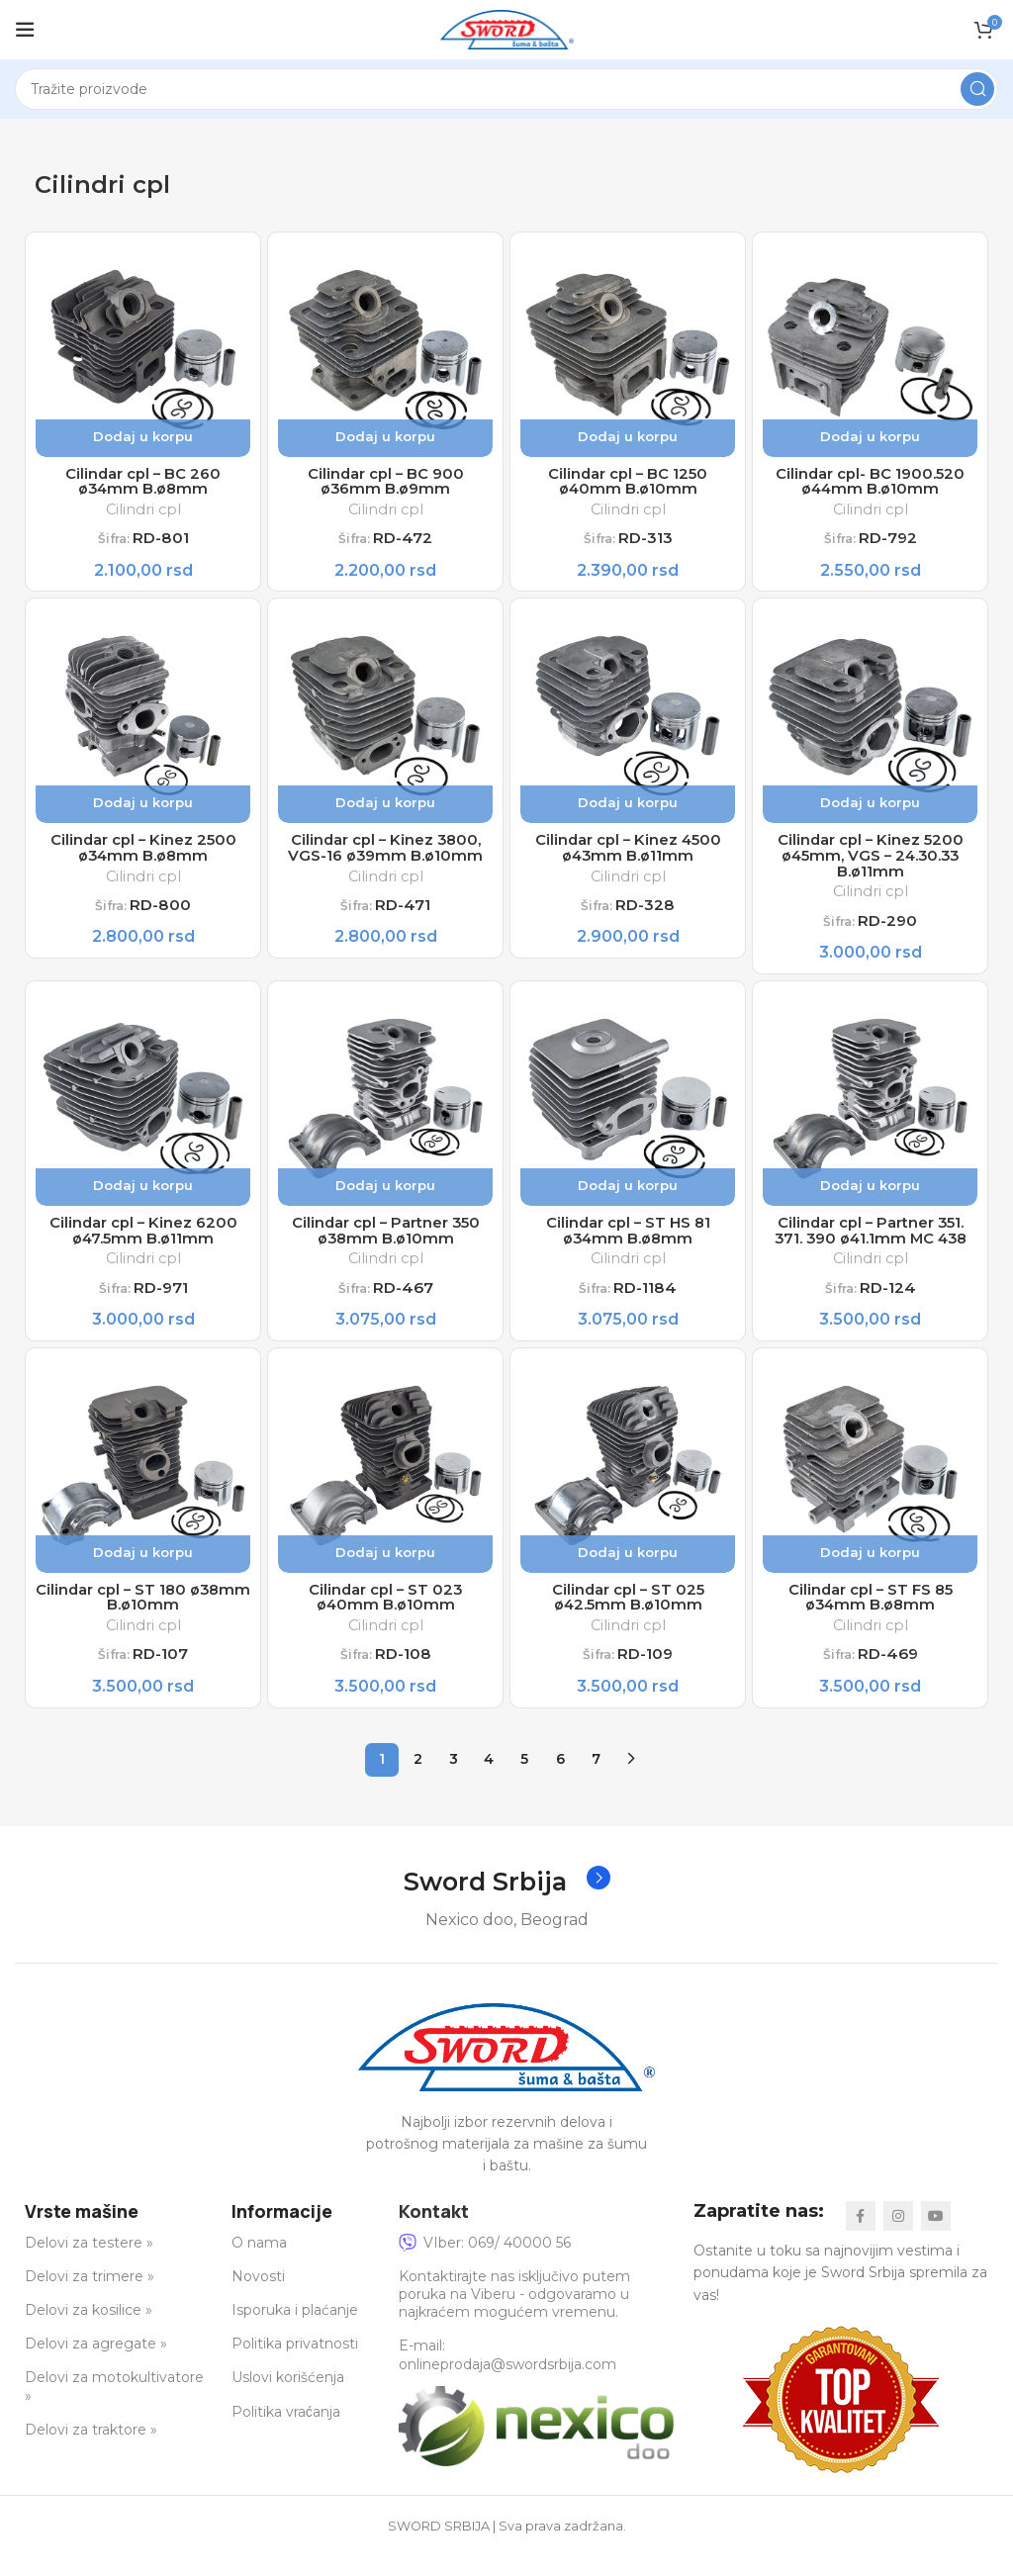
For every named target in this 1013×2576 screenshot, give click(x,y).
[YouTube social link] (936, 2238)
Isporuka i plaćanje (294, 2332)
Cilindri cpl (143, 514)
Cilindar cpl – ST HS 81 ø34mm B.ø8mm (628, 1244)
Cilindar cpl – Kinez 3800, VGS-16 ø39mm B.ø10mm (386, 856)
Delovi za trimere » (89, 2298)
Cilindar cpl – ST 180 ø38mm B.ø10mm (143, 1616)
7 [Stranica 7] (596, 1780)
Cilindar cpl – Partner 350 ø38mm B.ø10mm (385, 1244)
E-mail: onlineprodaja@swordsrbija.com (507, 2376)
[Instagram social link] (898, 2238)
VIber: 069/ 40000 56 (485, 2263)
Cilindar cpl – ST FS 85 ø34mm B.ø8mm (871, 1616)
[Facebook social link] (860, 2238)
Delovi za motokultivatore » (114, 2408)
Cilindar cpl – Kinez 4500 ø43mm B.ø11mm (628, 856)
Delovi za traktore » (91, 2450)
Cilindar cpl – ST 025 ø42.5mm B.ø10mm (627, 1616)
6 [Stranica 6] (560, 1780)
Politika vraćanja (285, 2432)
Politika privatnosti (294, 2365)
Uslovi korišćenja (287, 2399)
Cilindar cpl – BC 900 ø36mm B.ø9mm (386, 485)
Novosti (258, 2298)
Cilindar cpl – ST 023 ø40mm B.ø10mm (385, 1616)
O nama (259, 2263)
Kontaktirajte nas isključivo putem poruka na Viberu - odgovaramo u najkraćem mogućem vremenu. (514, 2316)
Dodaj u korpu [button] (143, 436)
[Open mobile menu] (25, 29)
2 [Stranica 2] (418, 1780)
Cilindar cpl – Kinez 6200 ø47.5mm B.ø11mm (143, 1244)
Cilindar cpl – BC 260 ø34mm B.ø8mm (143, 485)
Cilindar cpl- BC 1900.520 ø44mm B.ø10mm (870, 485)
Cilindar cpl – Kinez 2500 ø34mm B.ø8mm (143, 856)
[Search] (506, 89)
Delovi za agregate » (96, 2365)
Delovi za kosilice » (88, 2332)
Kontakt (434, 2233)
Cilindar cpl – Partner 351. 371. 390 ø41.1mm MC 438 (870, 1244)
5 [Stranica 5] (524, 1780)
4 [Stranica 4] (489, 1780)
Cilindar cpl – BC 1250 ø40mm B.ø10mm (627, 485)
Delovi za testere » (89, 2263)
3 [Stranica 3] (453, 1780)
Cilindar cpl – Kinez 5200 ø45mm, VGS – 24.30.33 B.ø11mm (870, 864)
